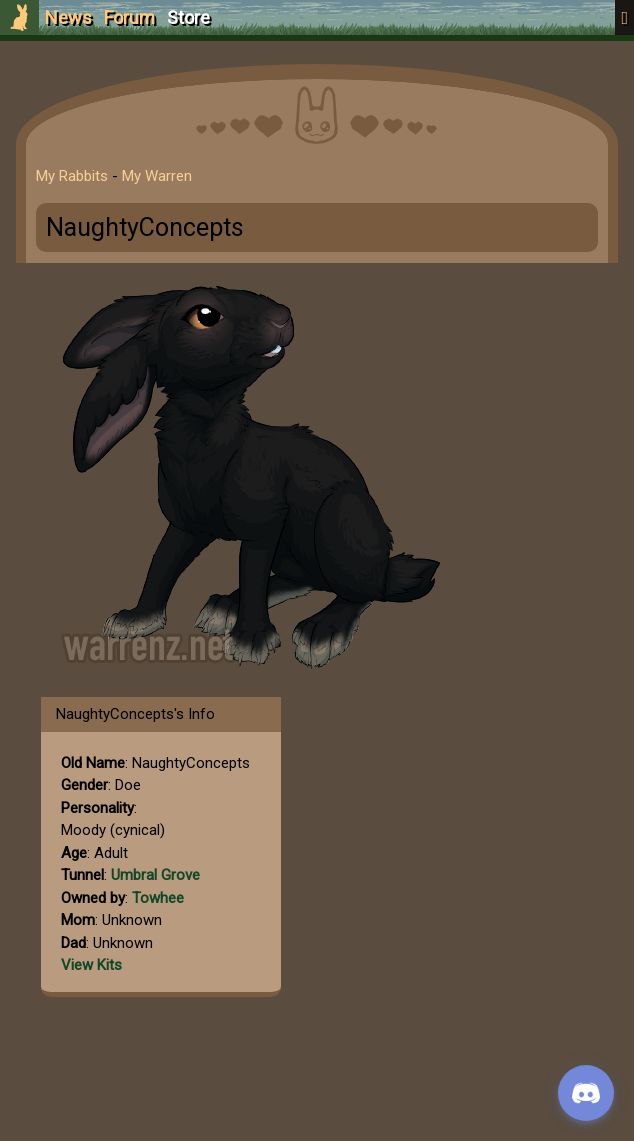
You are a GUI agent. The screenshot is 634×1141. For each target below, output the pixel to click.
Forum (129, 17)
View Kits (91, 965)
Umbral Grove (155, 875)
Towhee (158, 898)
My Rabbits (72, 176)
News (68, 17)
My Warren (157, 176)
